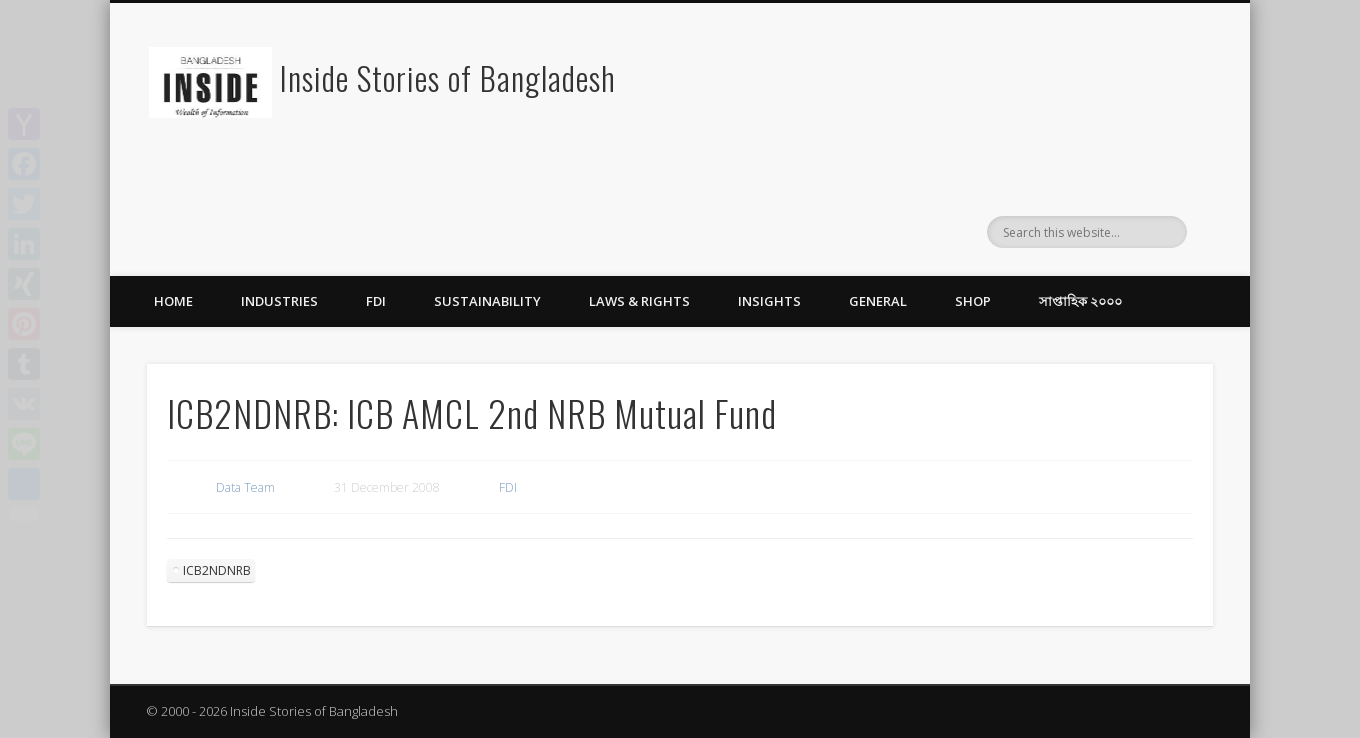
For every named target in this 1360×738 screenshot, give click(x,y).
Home (173, 301)
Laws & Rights (639, 301)
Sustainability (487, 301)
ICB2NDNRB (217, 570)
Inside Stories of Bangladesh (448, 77)
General (878, 301)
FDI (376, 301)
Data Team (245, 487)
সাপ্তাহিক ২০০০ (1080, 301)
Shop (973, 301)
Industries (279, 301)
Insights (769, 301)
